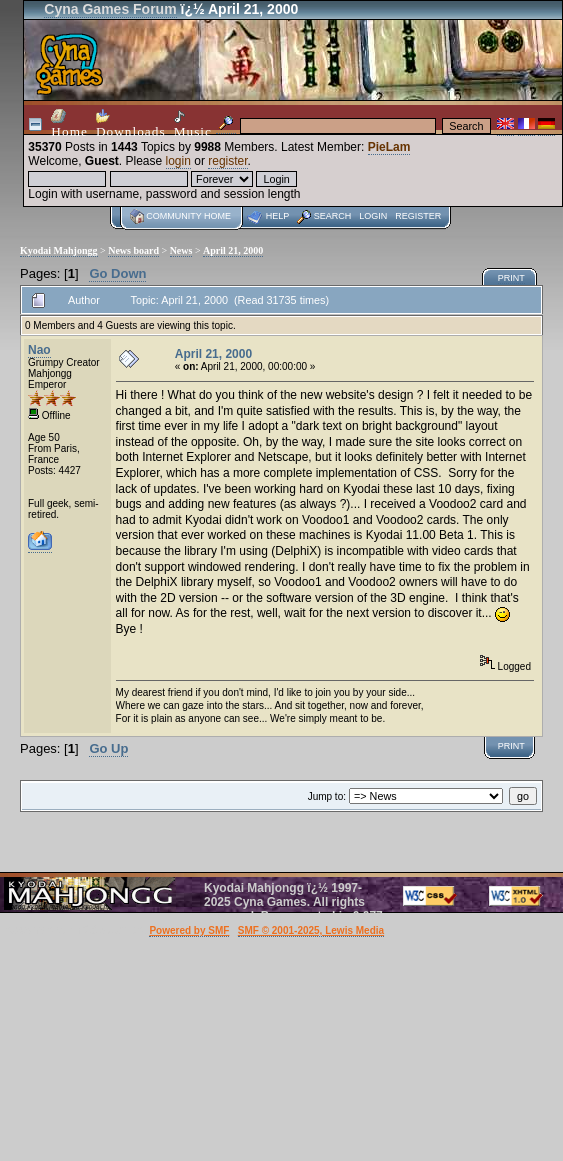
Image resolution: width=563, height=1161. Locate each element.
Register (418, 216)
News (181, 250)
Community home (188, 216)
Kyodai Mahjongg (59, 250)
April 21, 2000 (233, 250)
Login (373, 216)
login (178, 161)
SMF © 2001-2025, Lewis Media (311, 930)
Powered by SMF (189, 930)
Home (69, 124)
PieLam (389, 147)
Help (278, 216)
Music (193, 124)
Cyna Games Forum (110, 9)
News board (133, 250)
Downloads (131, 124)
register (227, 161)
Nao (39, 350)
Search (333, 216)
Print (511, 278)
